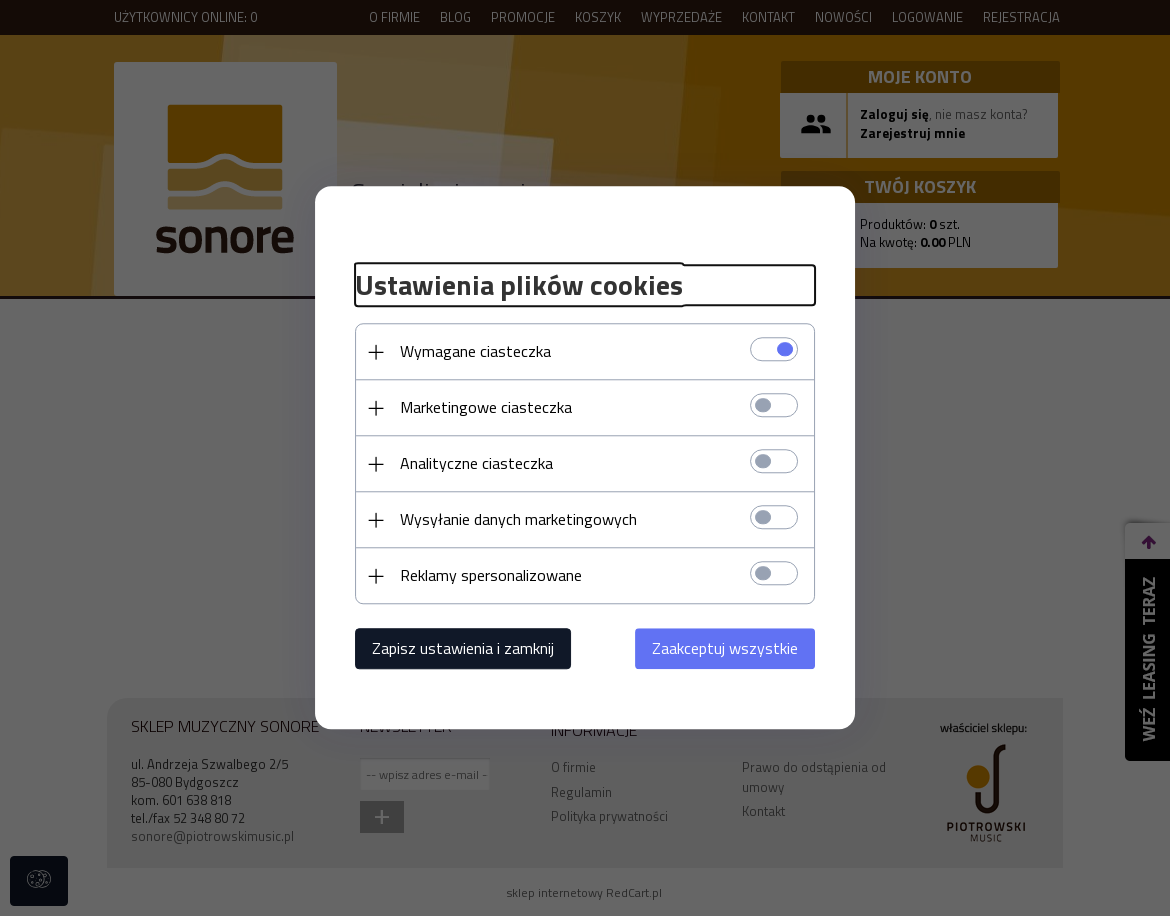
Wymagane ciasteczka (475, 352)
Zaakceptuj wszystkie (725, 649)
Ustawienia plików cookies (519, 285)
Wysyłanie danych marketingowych (518, 520)
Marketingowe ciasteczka (486, 408)
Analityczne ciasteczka (476, 464)
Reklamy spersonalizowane (491, 576)
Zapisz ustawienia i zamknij (463, 649)
